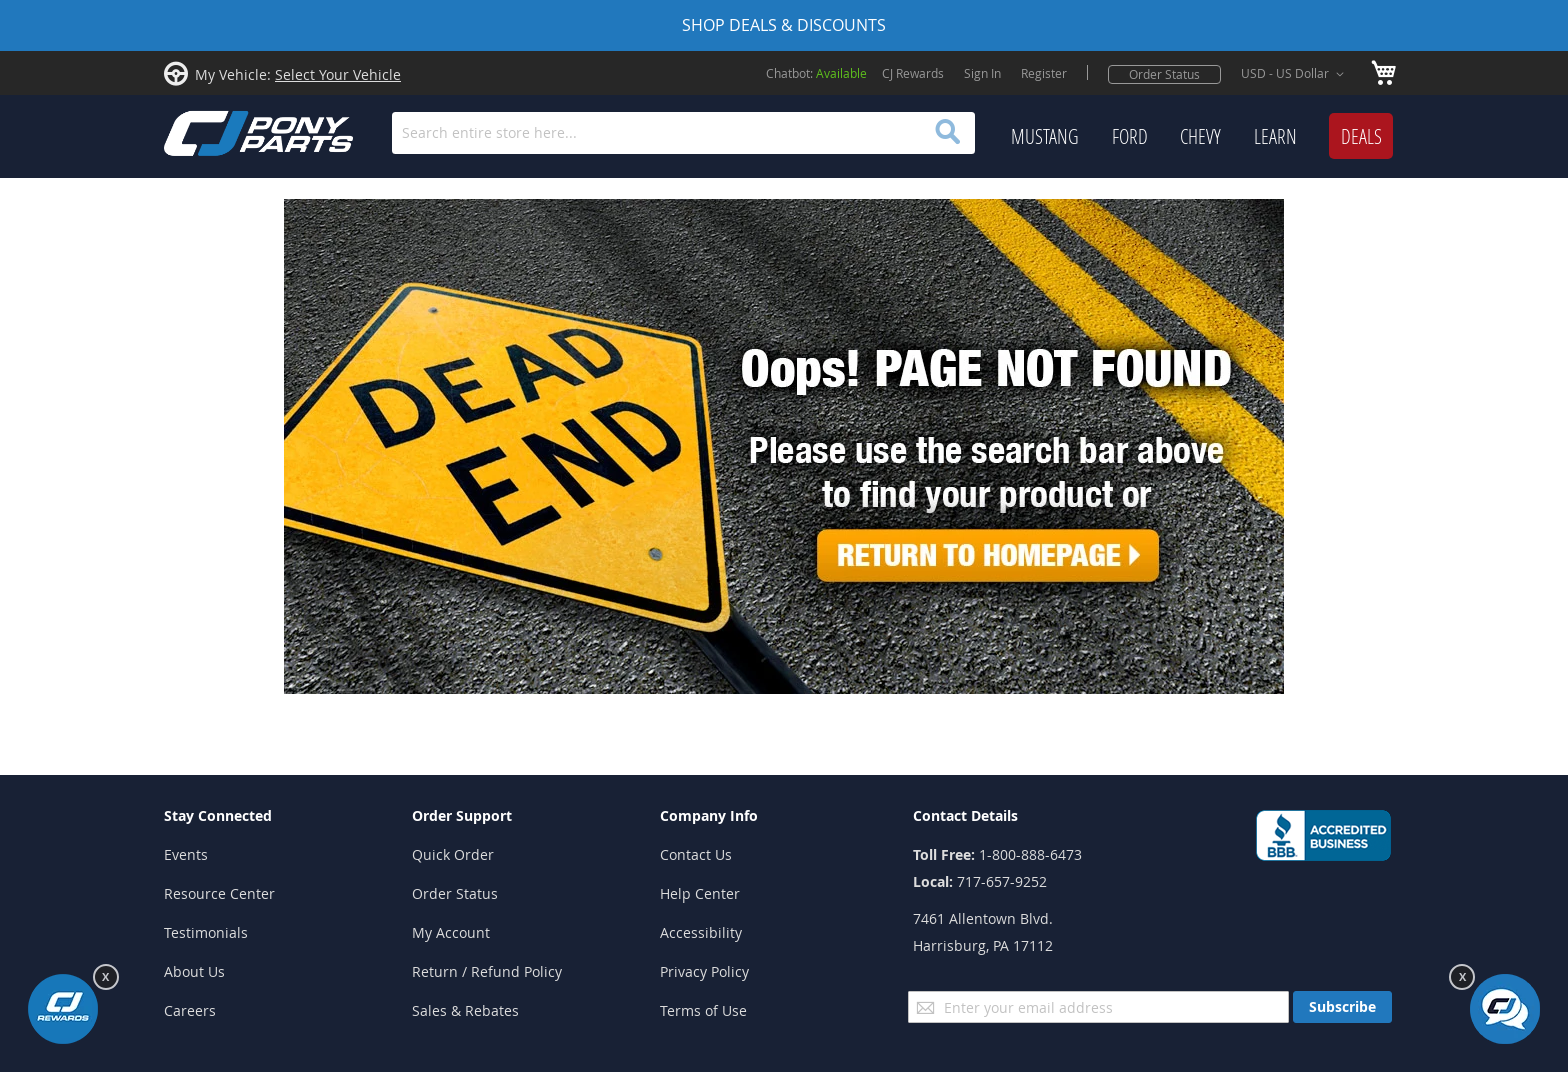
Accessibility (701, 932)
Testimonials (206, 932)
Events (186, 854)
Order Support (462, 815)
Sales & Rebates (465, 1010)
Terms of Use (703, 1010)
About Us (194, 971)
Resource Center (219, 893)
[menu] (1202, 137)
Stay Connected (218, 815)
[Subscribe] (1342, 1007)
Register (1044, 73)
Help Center (700, 893)
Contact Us (696, 854)
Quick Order (453, 854)
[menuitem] (1045, 137)
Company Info (709, 815)
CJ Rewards (913, 73)
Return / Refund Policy (487, 971)
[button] (1296, 74)
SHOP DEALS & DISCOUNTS (784, 25)
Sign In (982, 73)
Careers (190, 1010)
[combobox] (683, 133)
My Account (451, 932)
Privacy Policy (704, 971)
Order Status (1164, 74)
